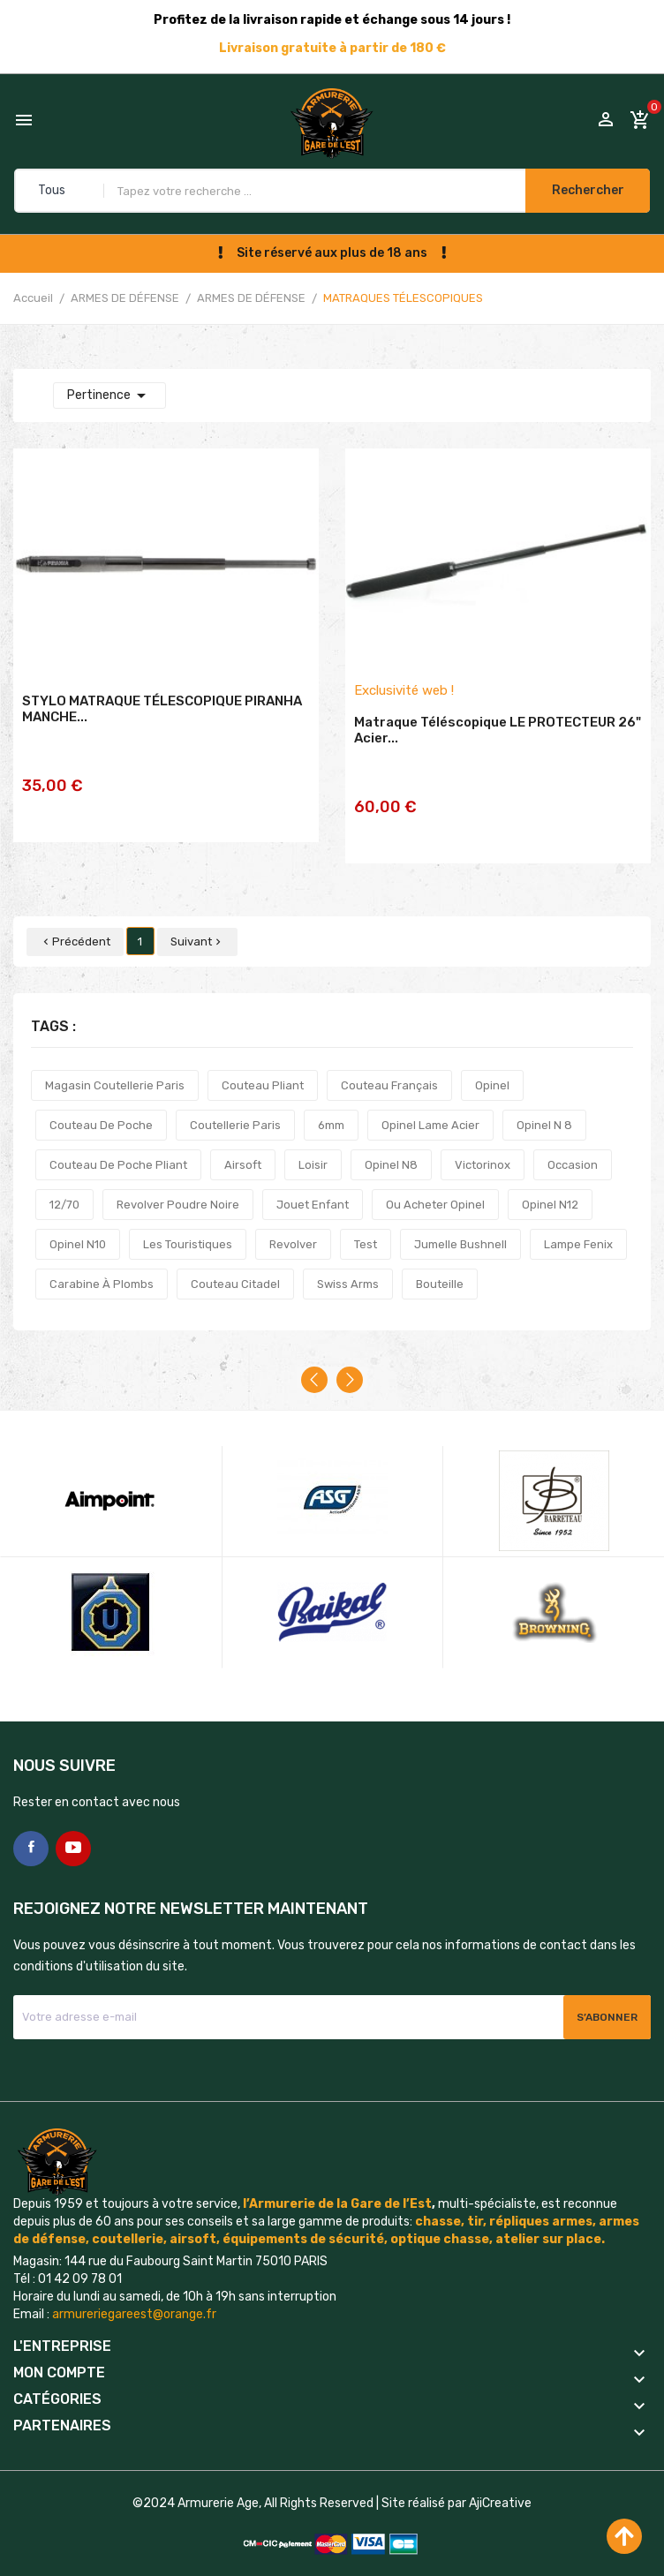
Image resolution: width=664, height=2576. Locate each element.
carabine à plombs (101, 1261)
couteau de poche (101, 1102)
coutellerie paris (235, 1102)
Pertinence (109, 395)
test (365, 1221)
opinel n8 (391, 1142)
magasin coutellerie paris (115, 1062)
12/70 (64, 1181)
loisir (313, 1142)
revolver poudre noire (178, 1181)
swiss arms (348, 1261)
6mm (331, 1102)
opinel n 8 (544, 1102)
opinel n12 (550, 1181)
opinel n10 (77, 1221)
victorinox (482, 1142)
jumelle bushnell (460, 1221)
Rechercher (583, 190)
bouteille (440, 1261)
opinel (492, 1062)
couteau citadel (235, 1261)
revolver (293, 1221)
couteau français (389, 1062)
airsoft (242, 1142)
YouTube (73, 1825)
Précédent (75, 918)
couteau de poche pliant (118, 1142)
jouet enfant (312, 1181)
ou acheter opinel (435, 1181)
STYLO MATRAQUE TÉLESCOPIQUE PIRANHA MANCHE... (162, 725)
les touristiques (187, 1221)
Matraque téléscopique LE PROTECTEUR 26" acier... (497, 746)
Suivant (197, 918)
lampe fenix (578, 1221)
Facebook (31, 1825)
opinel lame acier (430, 1102)
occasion (572, 1142)
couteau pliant (263, 1062)
